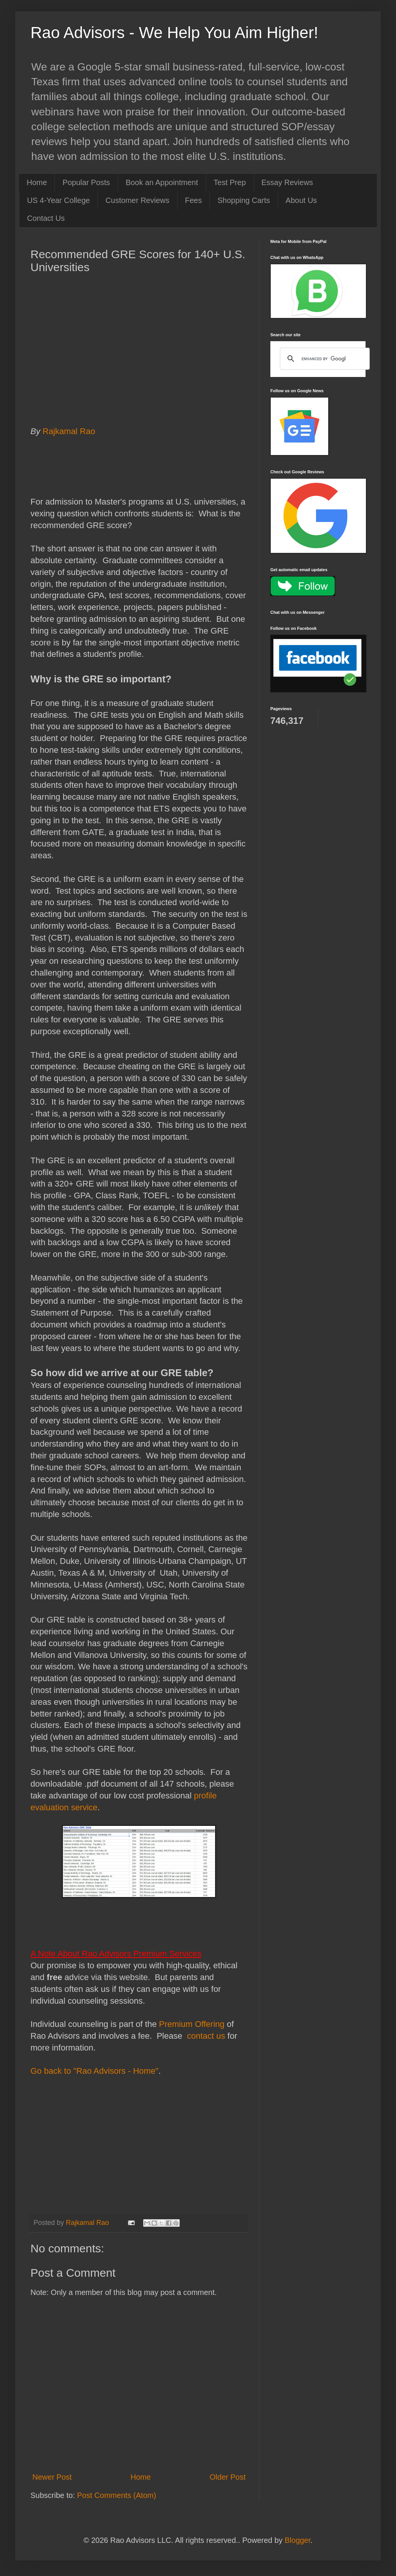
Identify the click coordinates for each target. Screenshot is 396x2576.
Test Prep (230, 182)
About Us (301, 200)
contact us (205, 2036)
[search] (324, 358)
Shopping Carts (243, 200)
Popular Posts (86, 182)
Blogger (297, 2540)
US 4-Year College (58, 200)
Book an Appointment (162, 182)
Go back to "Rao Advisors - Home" (94, 2071)
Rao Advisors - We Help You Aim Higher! (174, 33)
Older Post (228, 2477)
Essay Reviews (287, 182)
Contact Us (46, 218)
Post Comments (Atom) (116, 2495)
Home (37, 182)
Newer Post (52, 2477)
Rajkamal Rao (71, 431)
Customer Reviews (137, 200)
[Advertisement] (139, 360)
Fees (193, 200)
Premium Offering (192, 2024)
